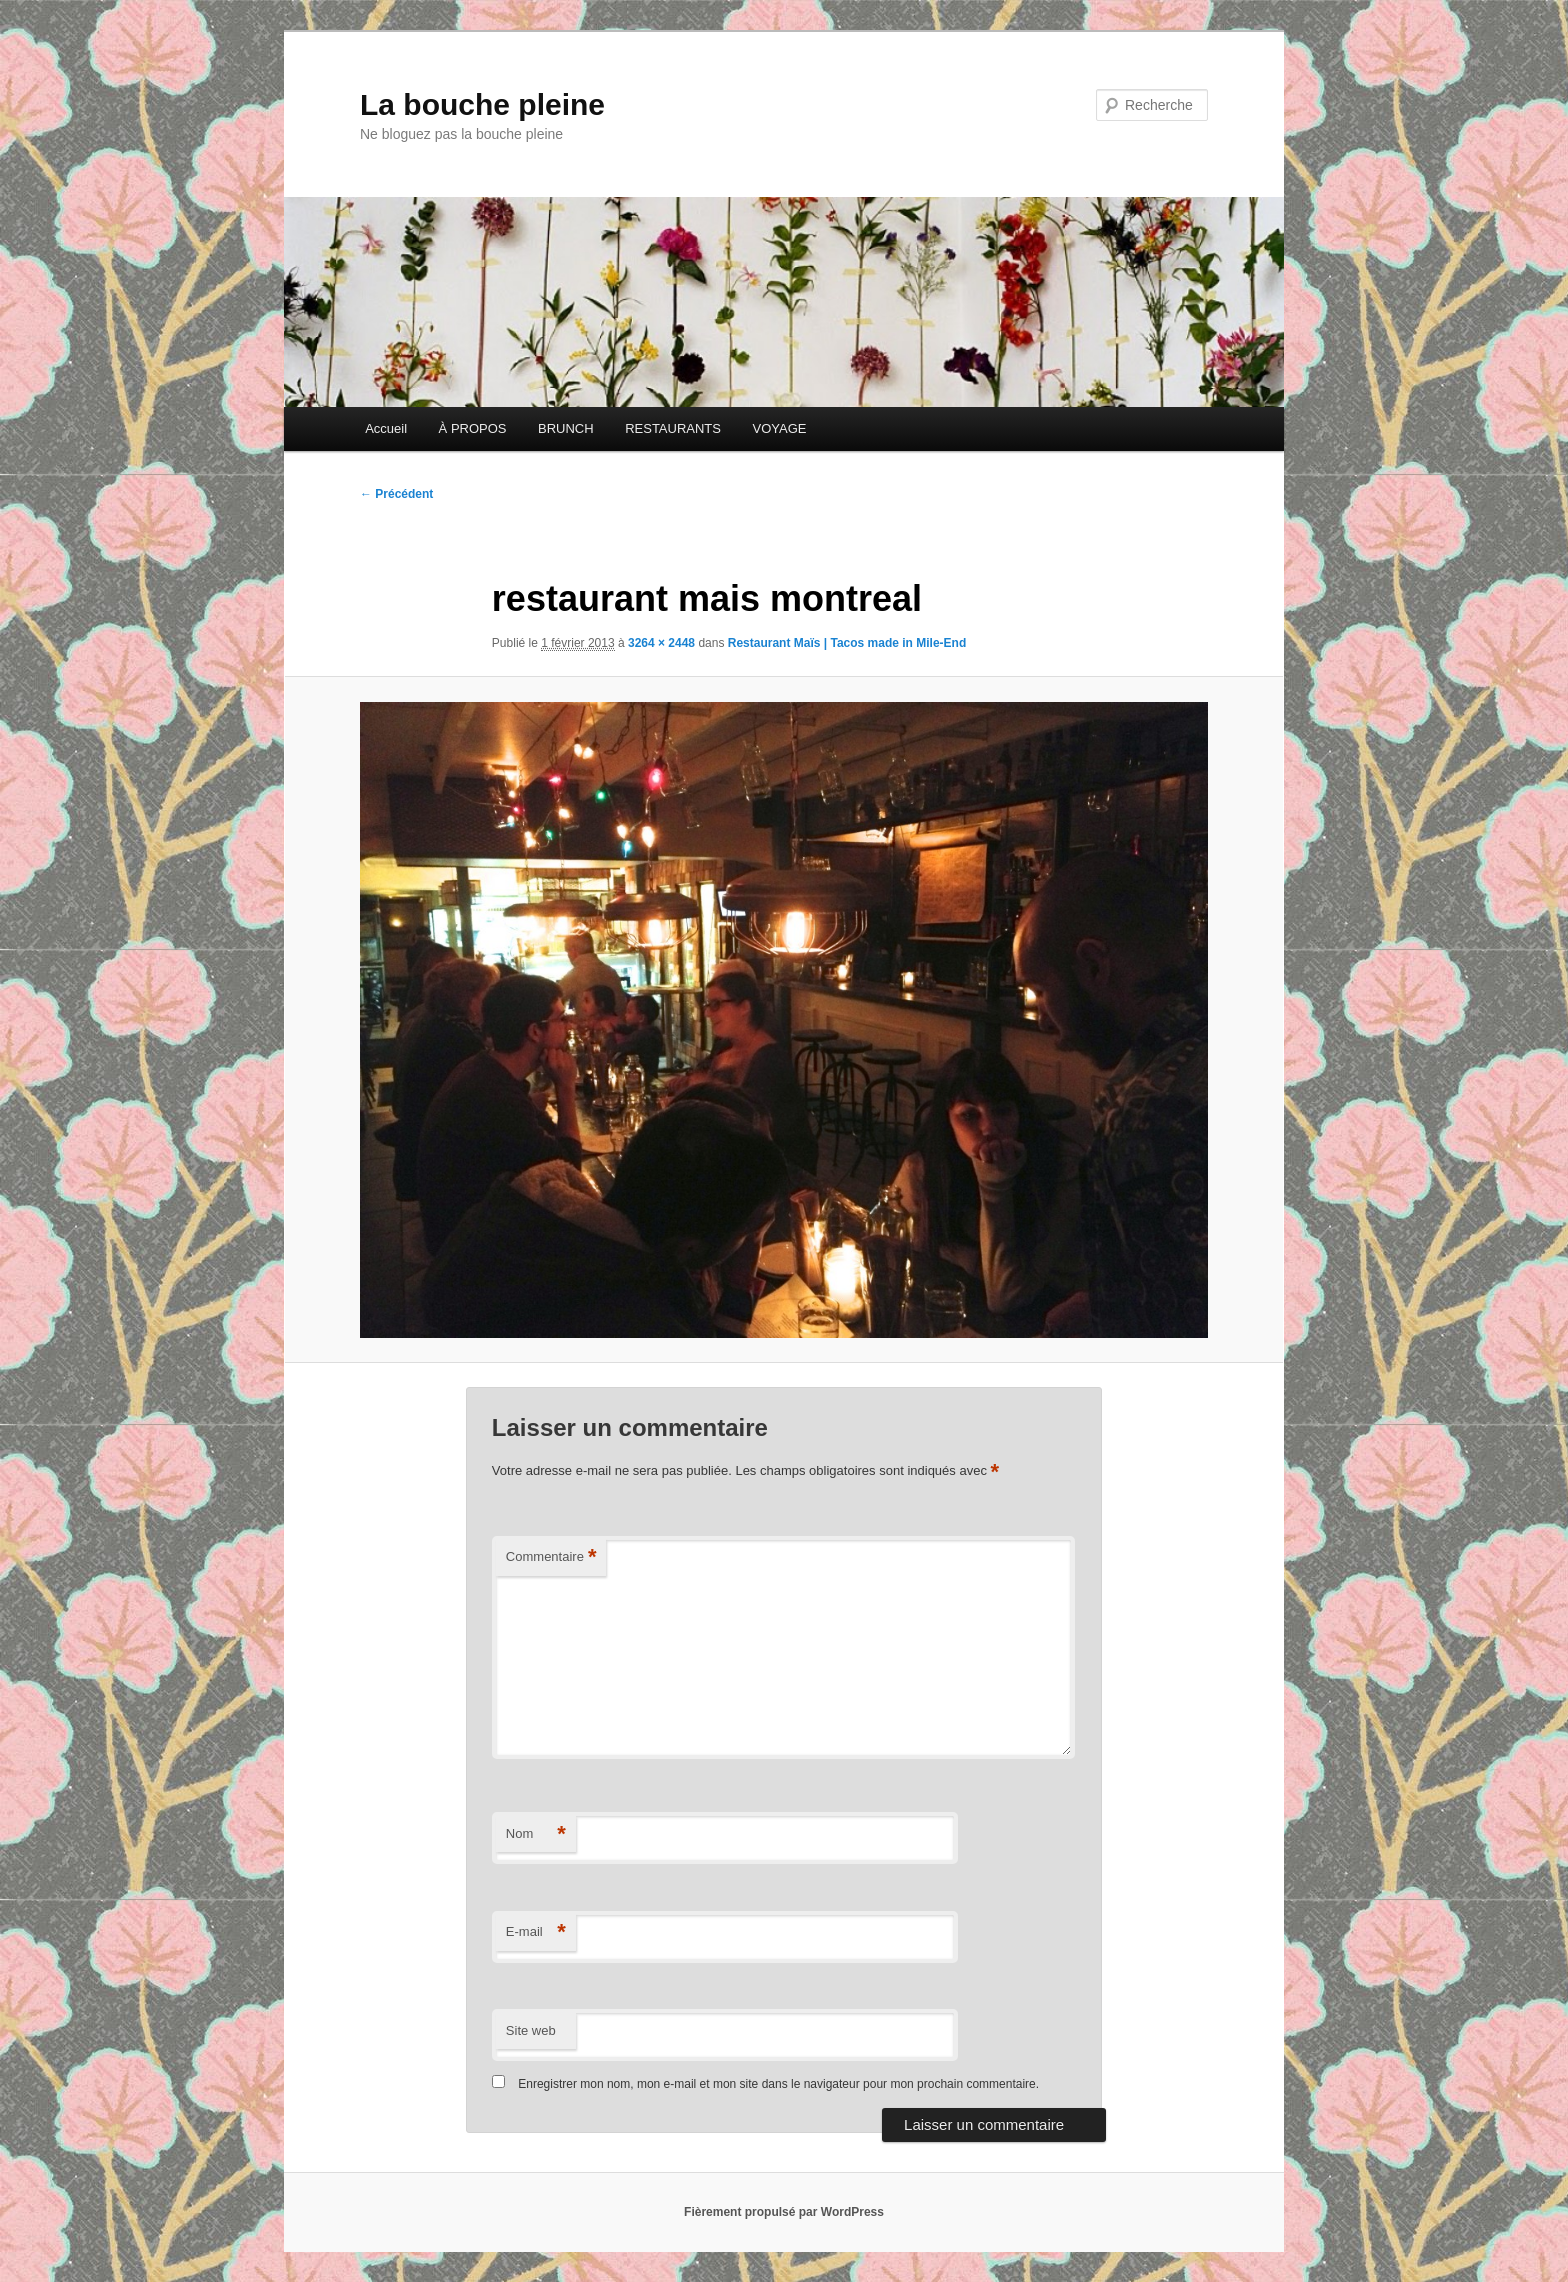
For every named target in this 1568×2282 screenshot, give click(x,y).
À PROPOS (473, 428)
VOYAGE (779, 428)
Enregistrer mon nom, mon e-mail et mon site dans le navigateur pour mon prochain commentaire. (778, 2084)
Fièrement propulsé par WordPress (784, 2212)
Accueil (386, 428)
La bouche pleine (482, 104)
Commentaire (551, 1557)
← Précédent (396, 494)
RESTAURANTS (673, 428)
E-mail (536, 1932)
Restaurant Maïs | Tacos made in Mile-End (847, 643)
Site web (531, 2030)
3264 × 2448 (661, 643)
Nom (536, 1834)
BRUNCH (566, 428)
